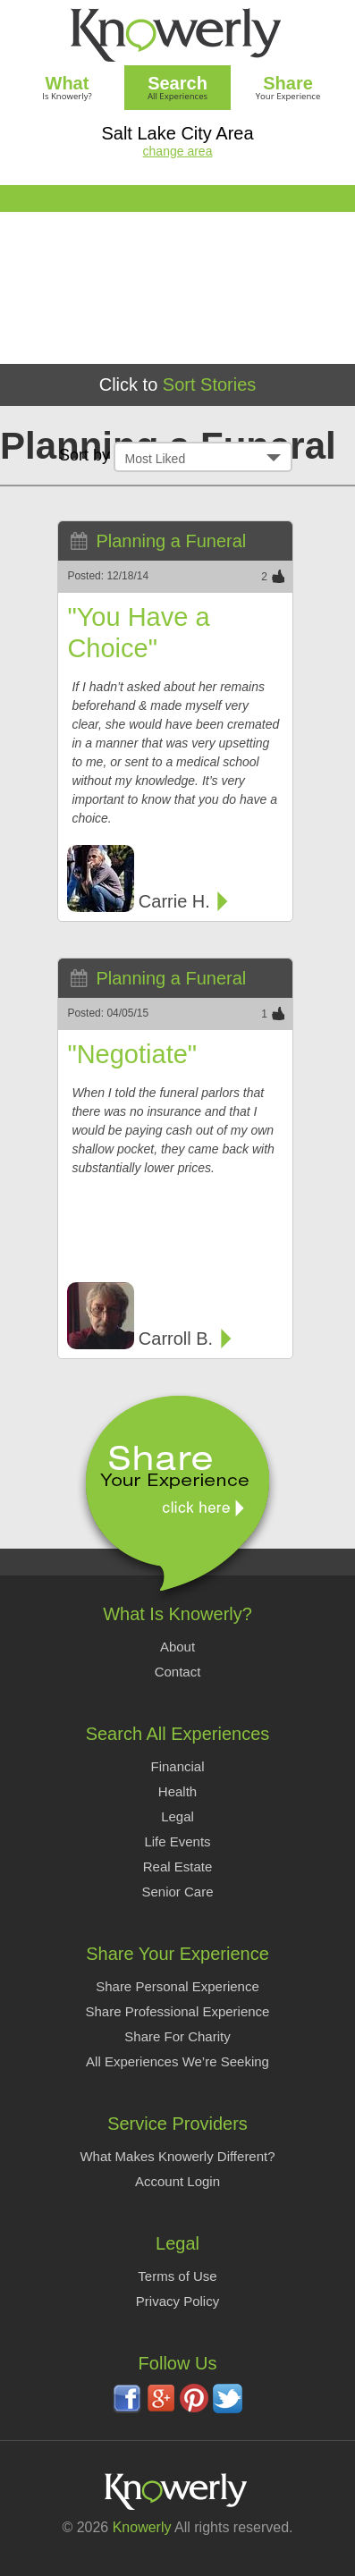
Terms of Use (177, 2276)
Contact (178, 1671)
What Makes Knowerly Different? (177, 2156)
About (177, 1646)
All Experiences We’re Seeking (177, 2061)
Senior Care (177, 1891)
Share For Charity (177, 2036)
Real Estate (178, 1866)
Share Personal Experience (177, 1986)
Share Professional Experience (178, 2011)
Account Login (177, 2181)
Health (177, 1791)
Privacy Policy (177, 2301)
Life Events (177, 1841)
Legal (177, 1816)
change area (178, 151)
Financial (177, 1766)
